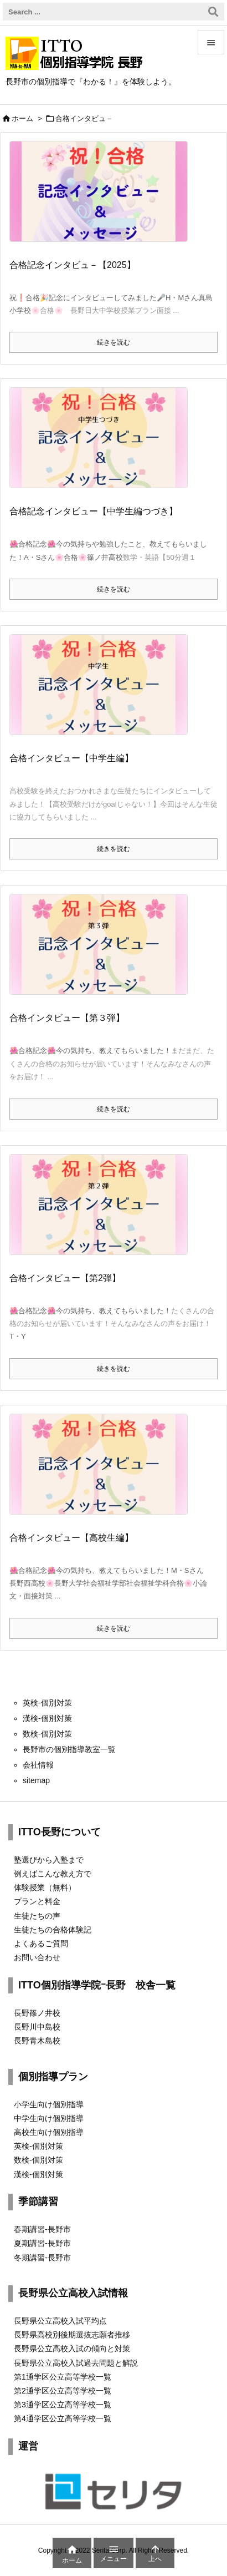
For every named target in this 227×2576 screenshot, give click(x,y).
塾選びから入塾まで (49, 1859)
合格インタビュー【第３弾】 (67, 1018)
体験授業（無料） (45, 1887)
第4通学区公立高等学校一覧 (62, 2418)
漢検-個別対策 (38, 2174)
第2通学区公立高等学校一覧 (62, 2390)
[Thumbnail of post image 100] (102, 692)
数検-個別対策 (38, 2159)
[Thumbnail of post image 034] (102, 1471)
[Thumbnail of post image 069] (102, 1211)
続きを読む (113, 342)
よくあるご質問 (41, 1943)
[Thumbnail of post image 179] (102, 198)
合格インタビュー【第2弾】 (65, 1278)
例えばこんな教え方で (52, 1873)
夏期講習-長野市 (42, 2243)
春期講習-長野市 (42, 2229)
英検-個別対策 (38, 2146)
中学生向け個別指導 (49, 2118)
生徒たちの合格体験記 (52, 1929)
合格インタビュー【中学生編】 (71, 758)
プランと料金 (37, 1901)
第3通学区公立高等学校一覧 (62, 2404)
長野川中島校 (37, 2026)
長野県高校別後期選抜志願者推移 (72, 2334)
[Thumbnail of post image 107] (102, 445)
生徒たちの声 (37, 1915)
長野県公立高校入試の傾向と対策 (72, 2348)
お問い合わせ (37, 1957)
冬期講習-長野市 (42, 2257)
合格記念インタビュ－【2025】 (72, 265)
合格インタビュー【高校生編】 (71, 1537)
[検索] (213, 12)
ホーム (22, 118)
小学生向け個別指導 (49, 2104)
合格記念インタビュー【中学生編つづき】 (93, 511)
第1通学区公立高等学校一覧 (62, 2376)
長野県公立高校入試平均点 (60, 2320)
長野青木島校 (37, 2040)
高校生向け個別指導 (49, 2132)
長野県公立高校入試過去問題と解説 (76, 2363)
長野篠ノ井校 (37, 2012)
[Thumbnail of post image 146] (102, 952)
